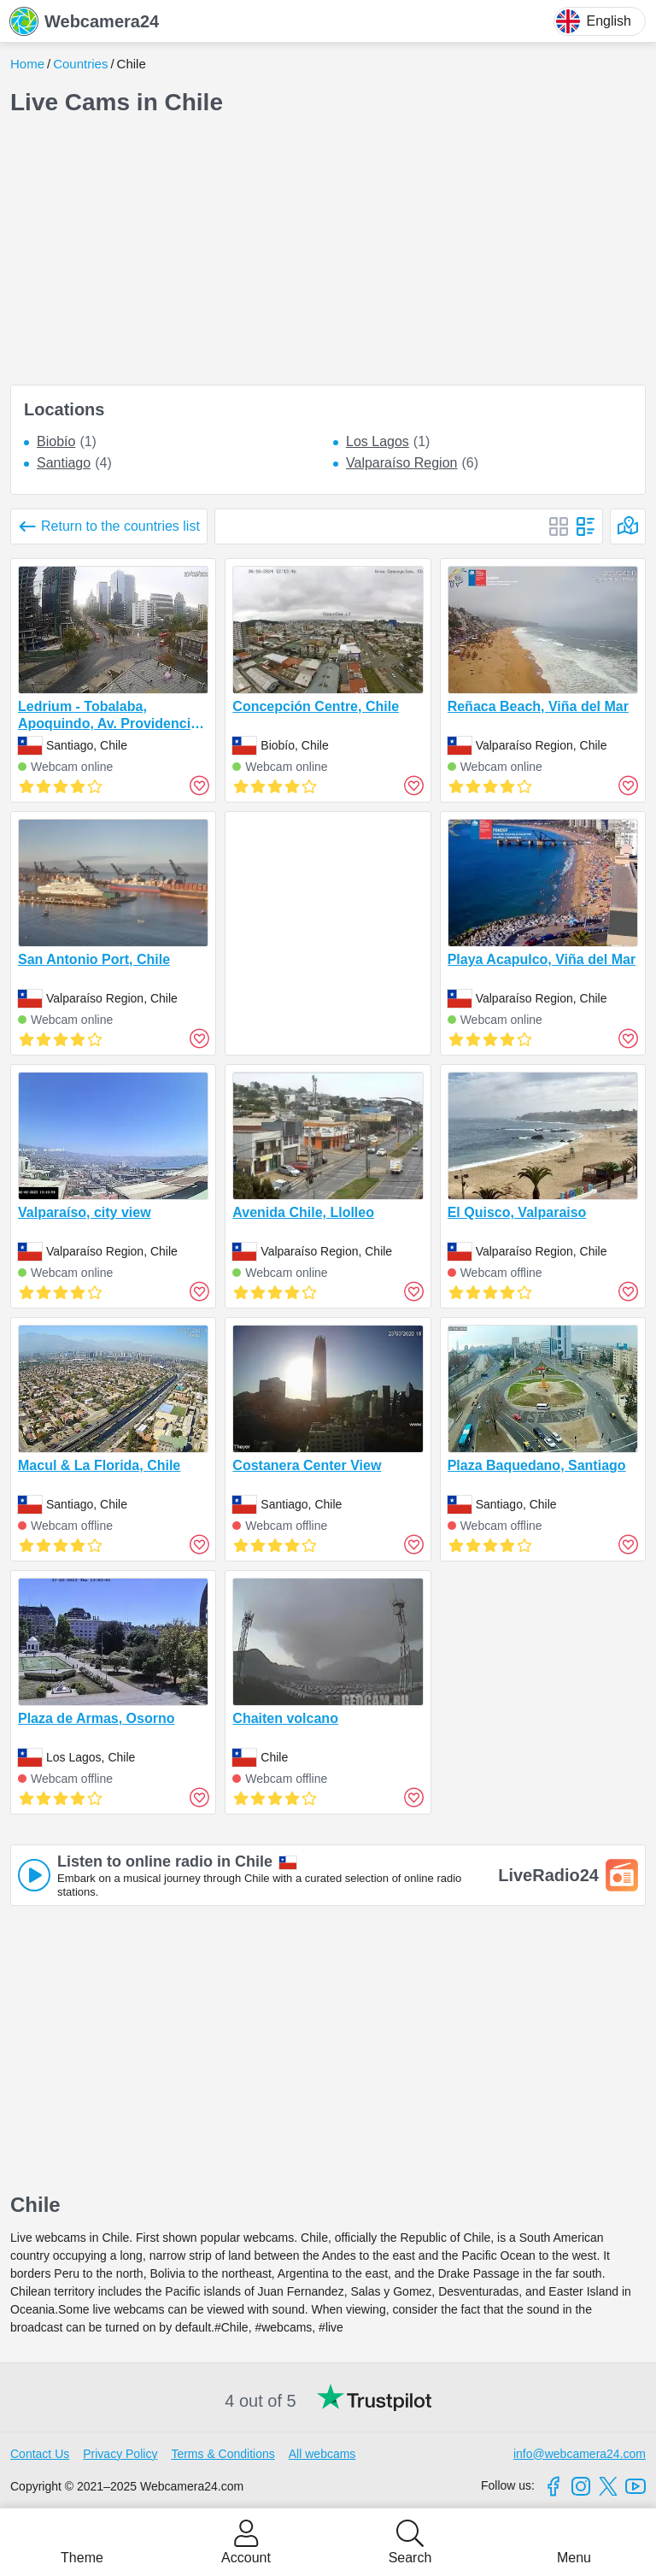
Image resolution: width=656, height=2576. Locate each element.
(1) (67, 441)
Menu (574, 2557)
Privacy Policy (120, 2454)
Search (410, 2557)
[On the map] (628, 526)
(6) (412, 463)
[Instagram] (581, 2486)
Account (246, 2557)
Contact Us (39, 2454)
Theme (82, 2557)
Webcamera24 (84, 21)
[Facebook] (553, 2486)
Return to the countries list (120, 526)
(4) (74, 463)
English (593, 21)
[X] (608, 2486)
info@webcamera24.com (579, 2454)
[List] (586, 526)
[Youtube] (635, 2486)
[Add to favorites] (199, 785)
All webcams (322, 2454)
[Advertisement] (328, 251)
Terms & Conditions (222, 2454)
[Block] (558, 526)
